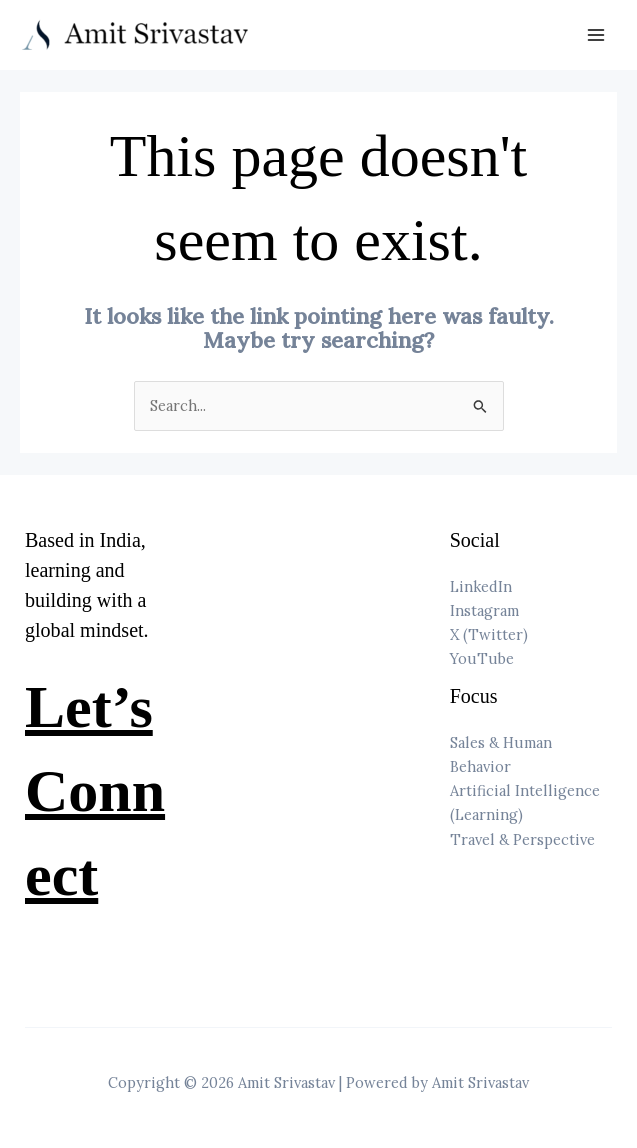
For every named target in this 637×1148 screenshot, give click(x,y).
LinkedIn (481, 586)
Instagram (484, 610)
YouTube (482, 658)
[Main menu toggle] (596, 35)
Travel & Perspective (522, 839)
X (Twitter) (489, 634)
